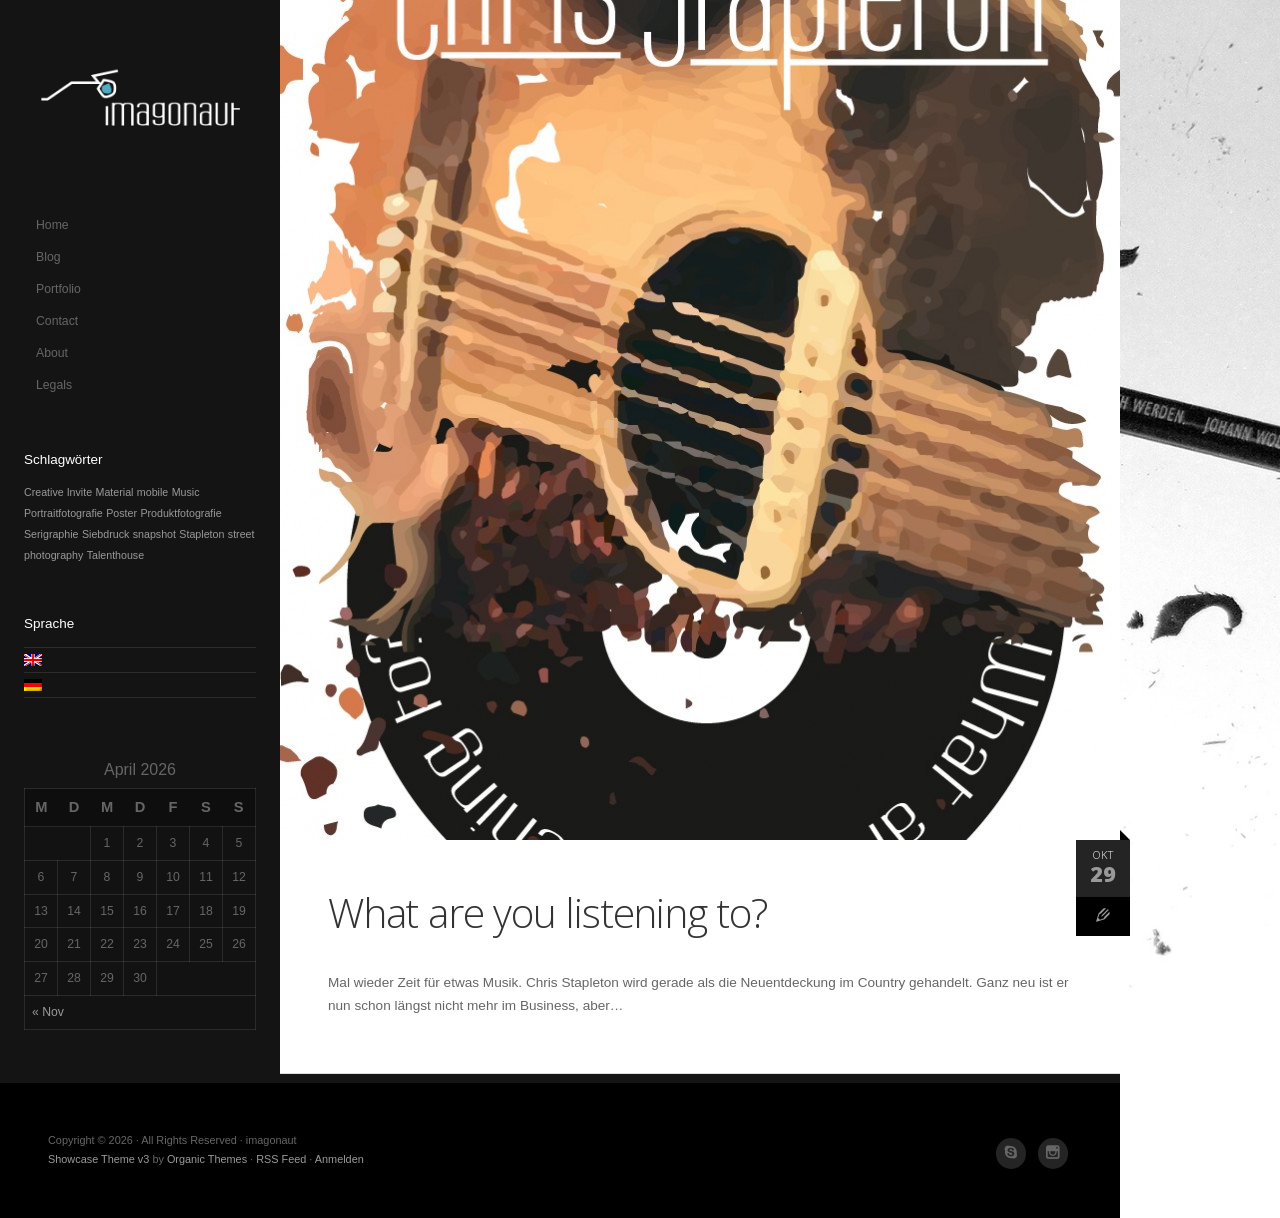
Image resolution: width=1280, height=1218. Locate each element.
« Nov (48, 1012)
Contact (57, 321)
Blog (48, 257)
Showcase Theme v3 (98, 1159)
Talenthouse (115, 555)
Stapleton (201, 534)
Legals (54, 385)
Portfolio (58, 289)
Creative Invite (58, 492)
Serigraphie (51, 534)
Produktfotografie (180, 513)
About (52, 353)
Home (52, 225)
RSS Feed (281, 1159)
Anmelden (339, 1159)
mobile (152, 492)
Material (115, 492)
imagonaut (140, 104)
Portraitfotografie (63, 513)
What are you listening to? (547, 912)
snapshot (154, 534)
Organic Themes (207, 1159)
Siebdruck (105, 534)
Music (186, 492)
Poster (121, 513)
